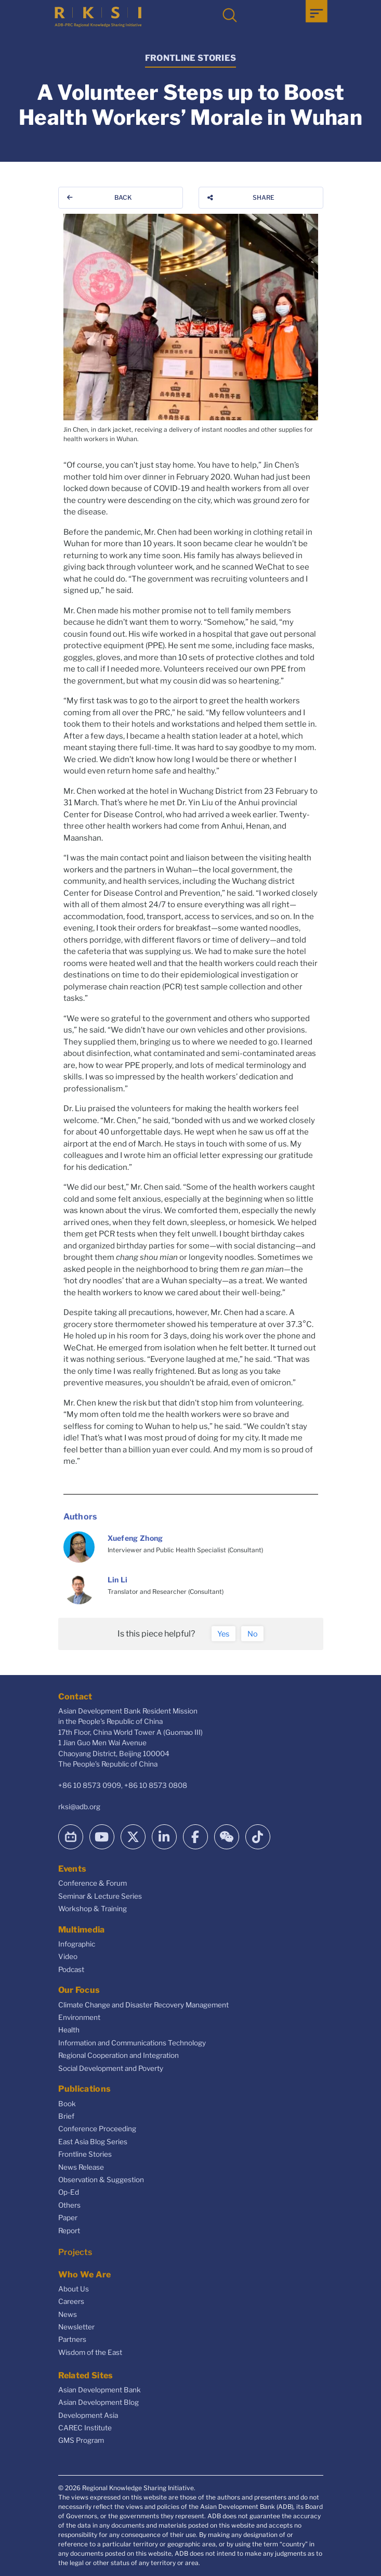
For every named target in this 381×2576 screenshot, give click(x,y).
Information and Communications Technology (132, 2043)
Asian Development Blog (98, 2402)
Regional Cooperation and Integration (118, 2055)
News (67, 2314)
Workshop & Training (92, 1908)
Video (67, 1956)
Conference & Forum (92, 1883)
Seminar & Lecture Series (100, 1896)
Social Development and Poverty (110, 2068)
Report (69, 2230)
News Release (81, 2167)
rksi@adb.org (79, 1806)
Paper (67, 2217)
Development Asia (88, 2415)
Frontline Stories (85, 2154)
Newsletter (76, 2327)
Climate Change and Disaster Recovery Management (143, 2005)
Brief (66, 2116)
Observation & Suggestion (101, 2179)
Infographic (76, 1944)
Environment (79, 2017)
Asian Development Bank (99, 2390)
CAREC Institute (85, 2428)
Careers (71, 2301)
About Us (73, 2289)
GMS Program (81, 2440)
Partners (72, 2339)
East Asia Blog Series (92, 2141)
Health (69, 2030)
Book (67, 2104)
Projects (75, 2252)
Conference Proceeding (97, 2128)
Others (69, 2205)
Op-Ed (68, 2192)
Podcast (71, 1969)
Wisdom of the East (90, 2352)
